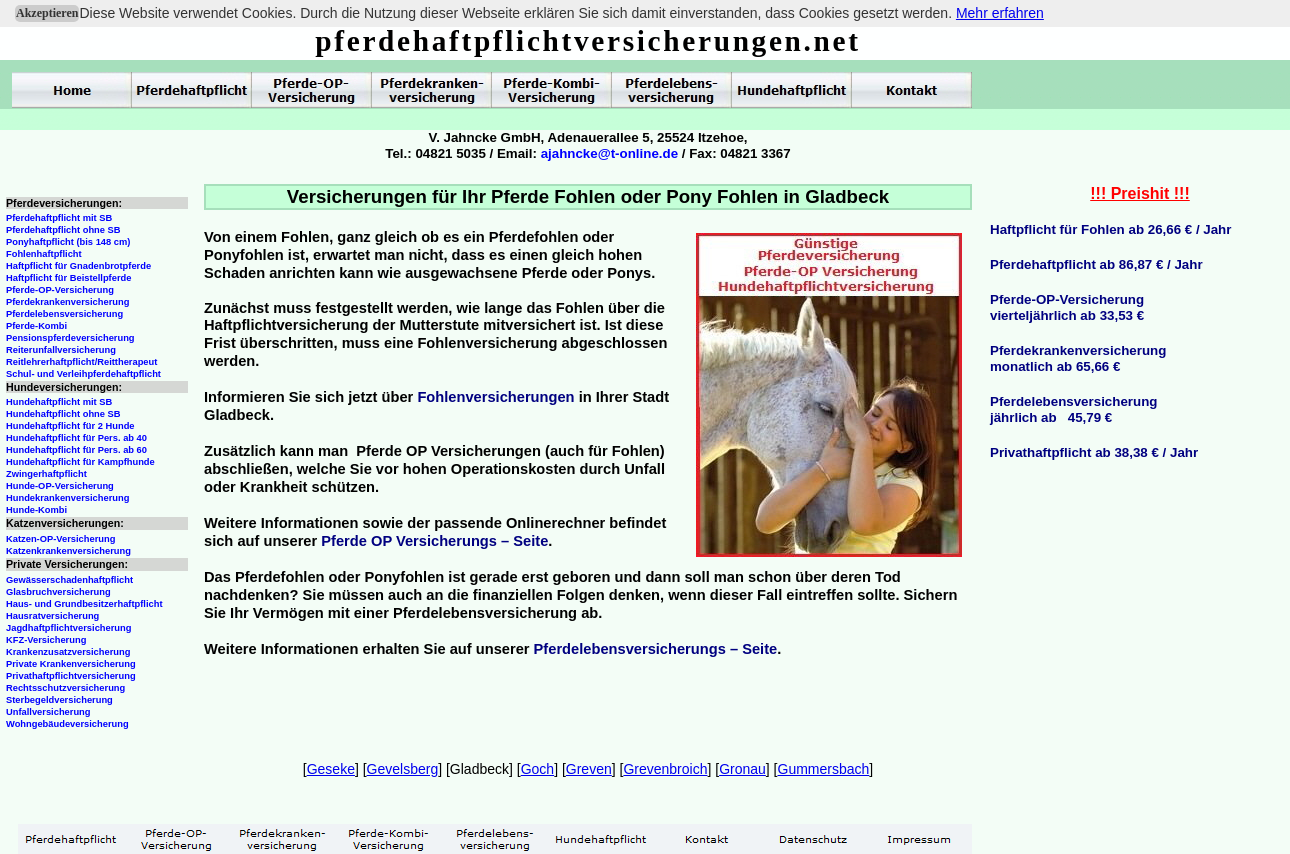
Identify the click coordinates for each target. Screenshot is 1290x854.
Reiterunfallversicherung (61, 350)
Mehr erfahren (1000, 13)
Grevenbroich (665, 769)
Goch (537, 769)
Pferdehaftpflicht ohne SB (63, 230)
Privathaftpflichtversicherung (71, 676)
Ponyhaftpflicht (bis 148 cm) (68, 242)
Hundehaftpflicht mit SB (59, 402)
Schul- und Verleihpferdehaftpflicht (83, 374)
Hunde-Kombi (36, 510)
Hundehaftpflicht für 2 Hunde (70, 426)
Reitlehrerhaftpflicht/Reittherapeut (81, 362)
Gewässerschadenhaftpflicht (69, 580)
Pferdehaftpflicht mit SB (59, 218)
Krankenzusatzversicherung (68, 652)
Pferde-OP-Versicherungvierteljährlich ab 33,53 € (1067, 307)
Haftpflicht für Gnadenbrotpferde (78, 266)
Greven (589, 769)
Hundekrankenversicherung (67, 498)
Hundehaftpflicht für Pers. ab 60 (76, 450)
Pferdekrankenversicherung (67, 302)
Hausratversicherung (52, 616)
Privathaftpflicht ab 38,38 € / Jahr (1094, 452)
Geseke (331, 769)
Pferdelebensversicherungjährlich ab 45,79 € (1073, 409)
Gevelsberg (403, 769)
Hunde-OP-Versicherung (60, 486)
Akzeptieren (47, 13)
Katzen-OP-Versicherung (60, 539)
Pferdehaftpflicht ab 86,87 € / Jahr (1096, 264)
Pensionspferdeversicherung (70, 338)
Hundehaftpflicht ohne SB (63, 414)
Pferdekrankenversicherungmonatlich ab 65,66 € (1078, 358)
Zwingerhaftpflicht (46, 474)
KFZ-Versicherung (46, 640)
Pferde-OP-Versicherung (60, 290)
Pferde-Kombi (36, 326)
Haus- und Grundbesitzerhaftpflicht (84, 604)
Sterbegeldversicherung (59, 700)
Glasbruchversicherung (58, 592)
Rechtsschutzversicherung (65, 688)
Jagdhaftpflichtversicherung (68, 628)
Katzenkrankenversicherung (68, 551)
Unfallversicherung (48, 712)
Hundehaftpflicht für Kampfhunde (80, 462)
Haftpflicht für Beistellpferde (68, 278)
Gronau (742, 769)
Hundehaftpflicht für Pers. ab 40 (76, 438)
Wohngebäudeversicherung (67, 724)
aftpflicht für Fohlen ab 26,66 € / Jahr (1116, 229)
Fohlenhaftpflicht (44, 254)
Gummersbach (824, 769)
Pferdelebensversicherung (64, 314)
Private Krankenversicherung (71, 664)
